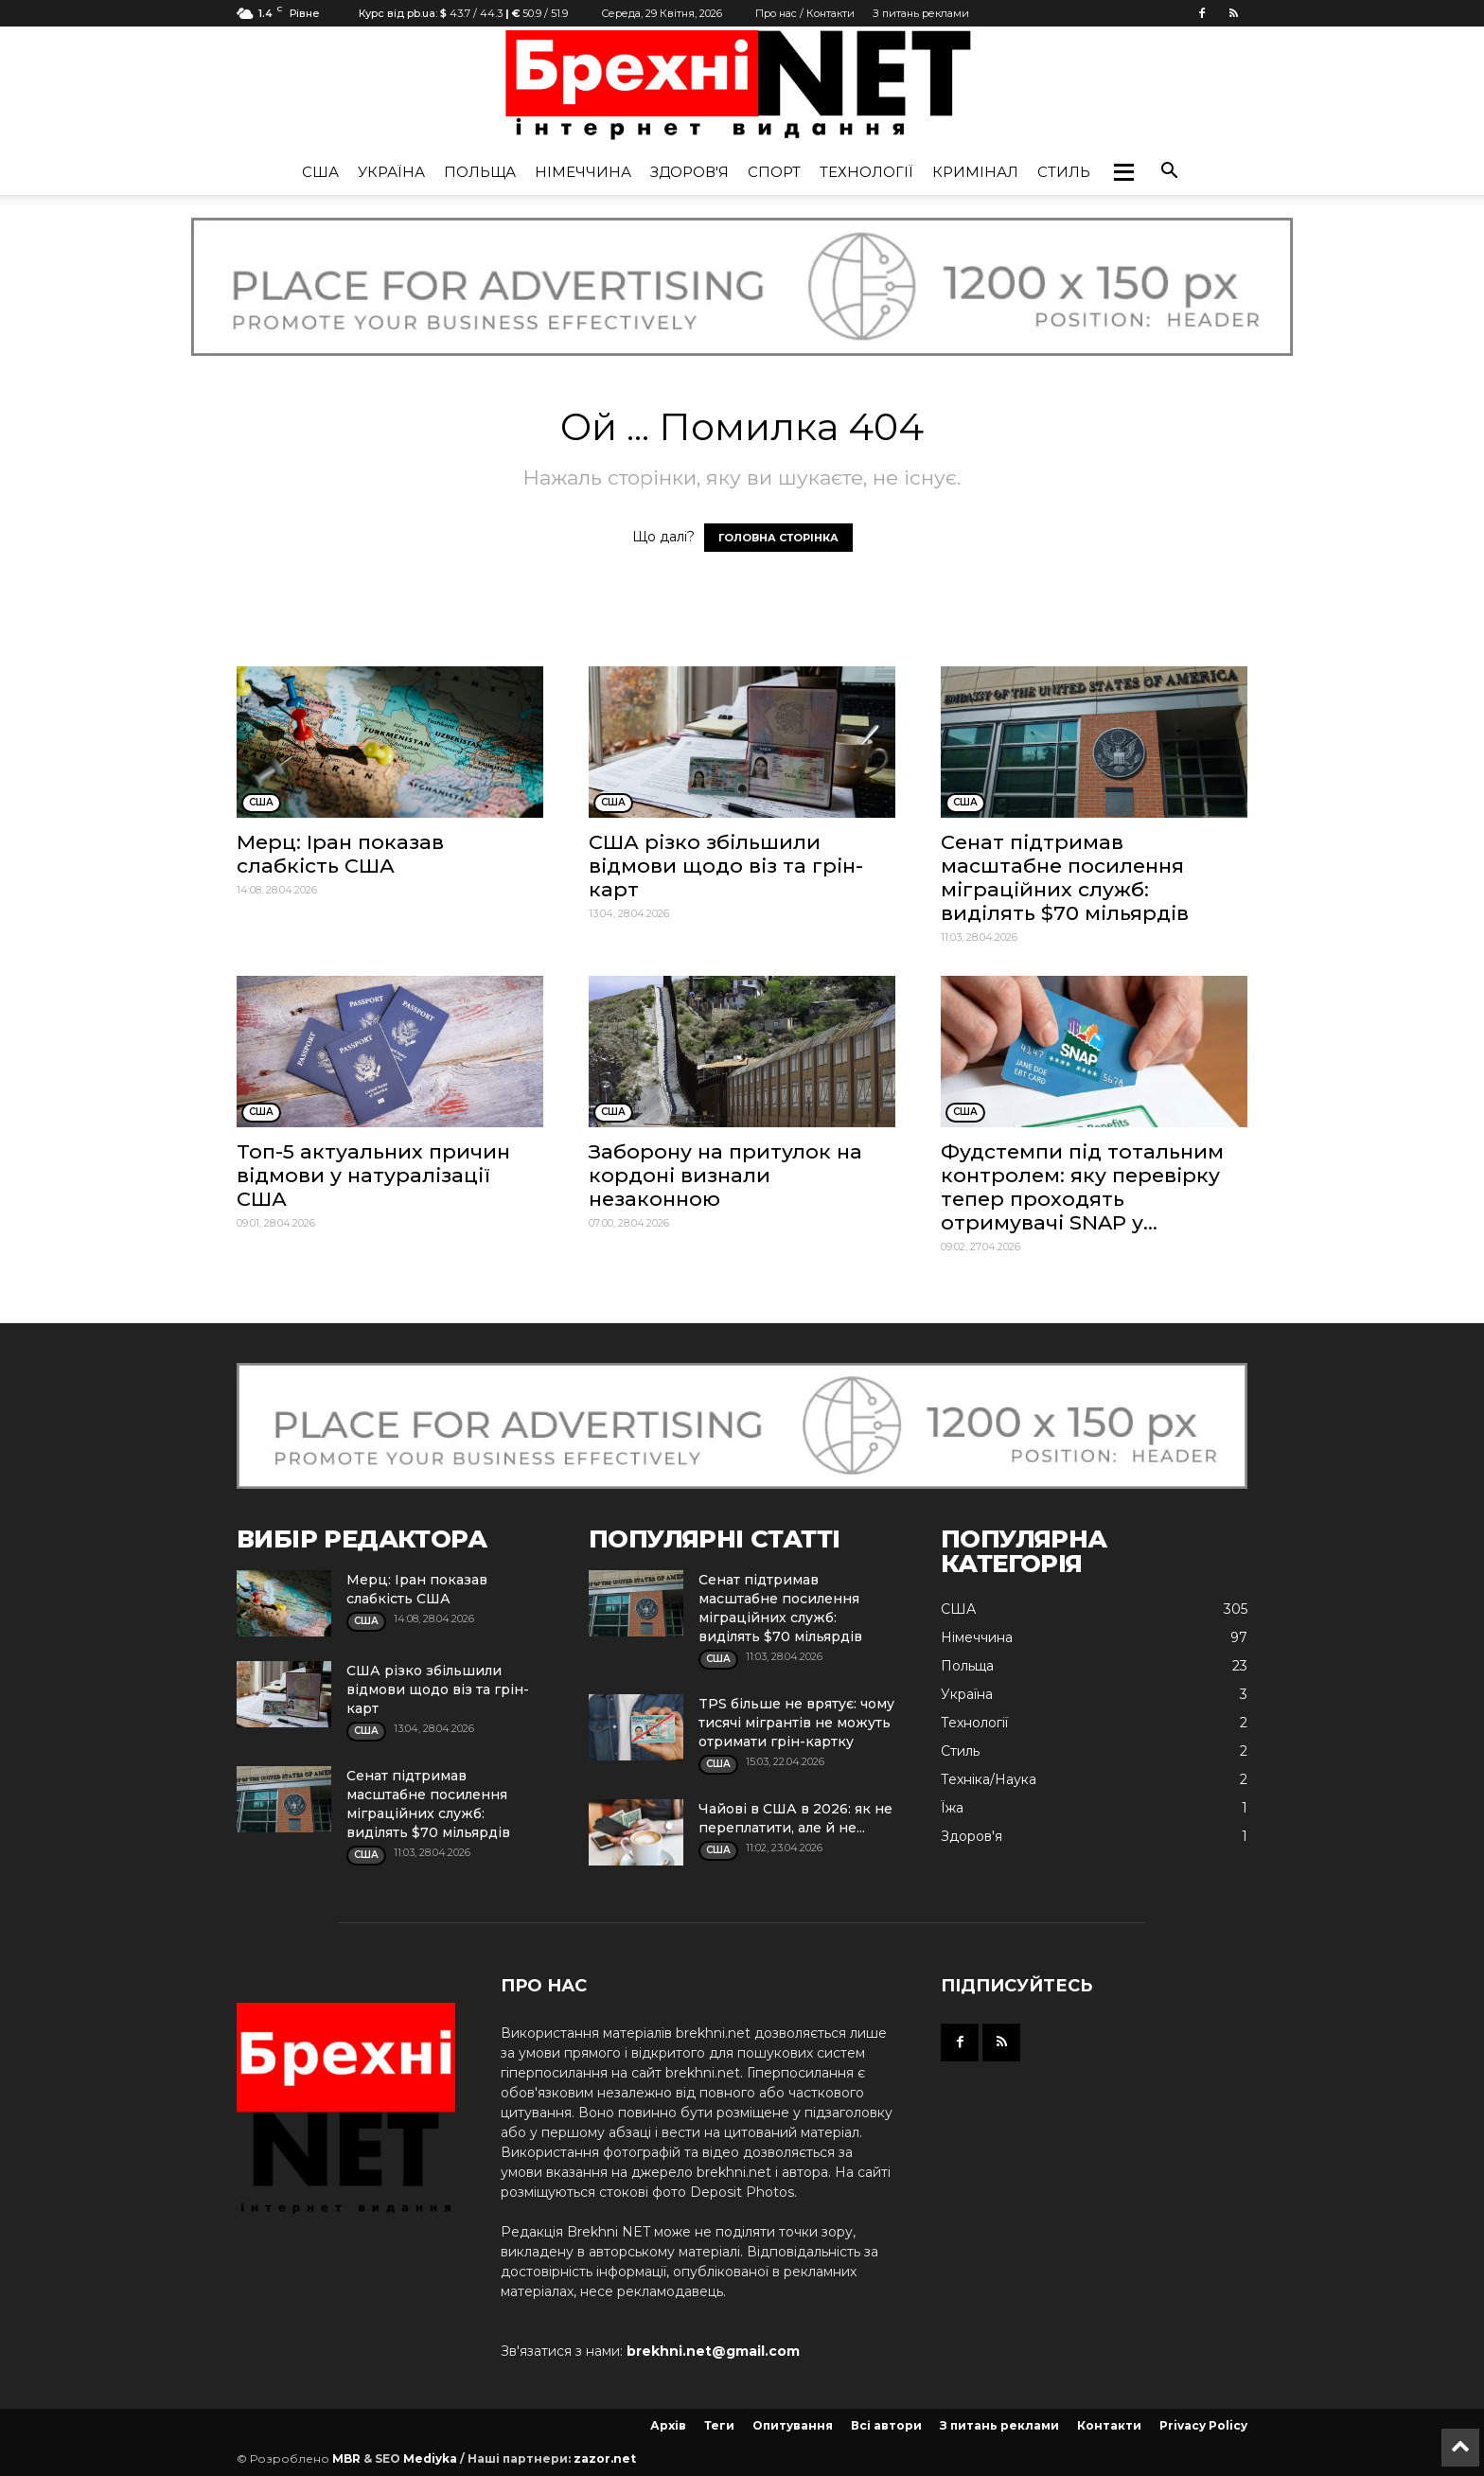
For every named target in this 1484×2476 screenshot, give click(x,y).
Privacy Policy (1203, 2425)
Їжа (952, 1807)
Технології (866, 172)
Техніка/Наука (988, 1779)
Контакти (1109, 2425)
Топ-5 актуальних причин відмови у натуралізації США (373, 1175)
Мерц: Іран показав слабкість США (340, 853)
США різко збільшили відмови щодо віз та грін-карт (726, 865)
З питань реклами (921, 13)
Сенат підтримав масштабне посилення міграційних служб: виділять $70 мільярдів (1065, 877)
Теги (719, 2425)
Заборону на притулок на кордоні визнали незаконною (725, 1175)
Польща (480, 172)
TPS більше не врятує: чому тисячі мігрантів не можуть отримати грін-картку (796, 1722)
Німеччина (583, 172)
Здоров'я (689, 172)
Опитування (792, 2425)
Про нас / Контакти (805, 13)
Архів (668, 2425)
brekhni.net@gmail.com (713, 2351)
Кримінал (975, 172)
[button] (1123, 172)
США (320, 172)
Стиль (1063, 172)
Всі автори (886, 2425)
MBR (346, 2458)
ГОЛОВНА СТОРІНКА (778, 537)
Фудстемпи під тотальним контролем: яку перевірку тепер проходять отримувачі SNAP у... (1082, 1187)
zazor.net (605, 2458)
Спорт (774, 172)
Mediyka (430, 2458)
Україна (391, 172)
